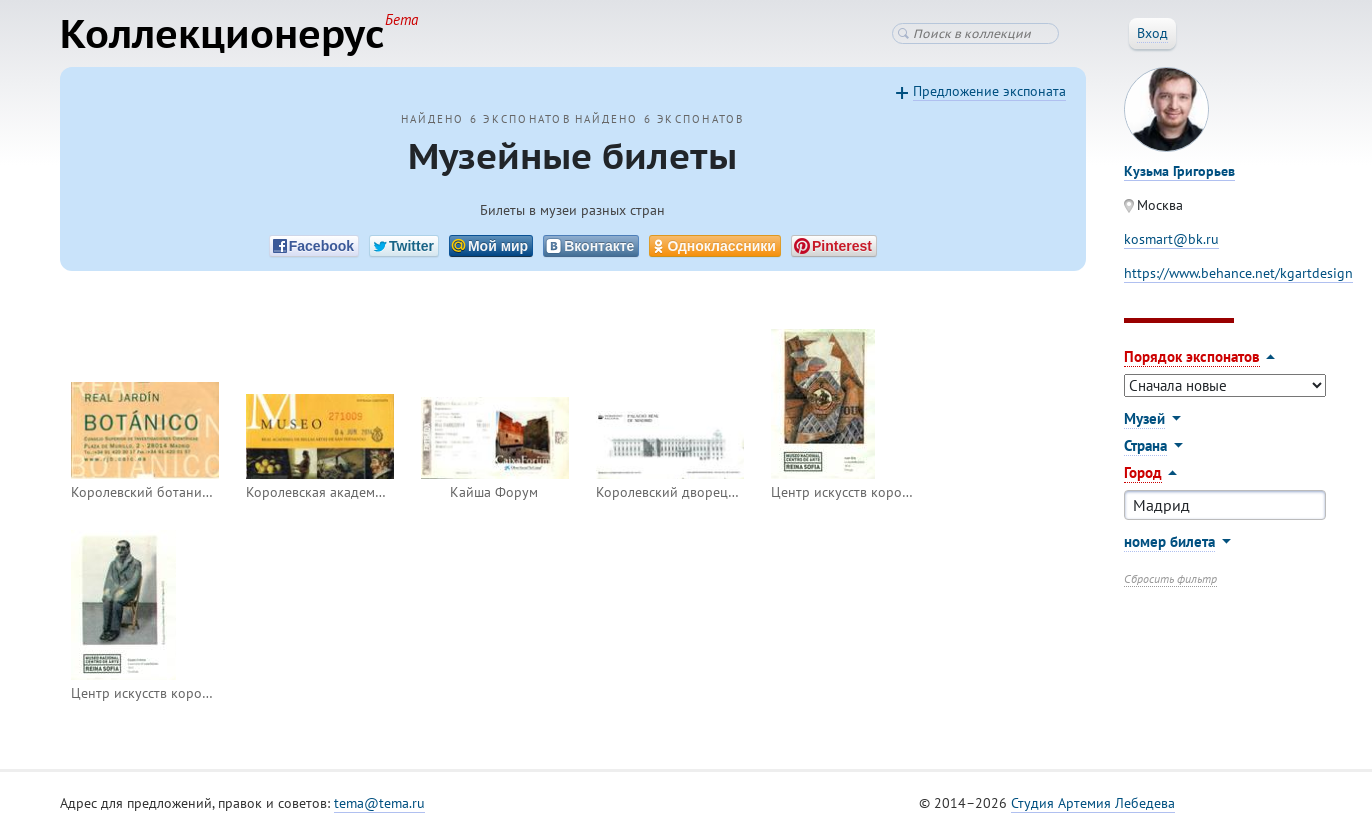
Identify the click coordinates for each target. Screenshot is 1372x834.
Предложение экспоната (989, 91)
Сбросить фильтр (1170, 578)
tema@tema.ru (379, 803)
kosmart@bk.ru (1171, 239)
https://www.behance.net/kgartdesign (1238, 273)
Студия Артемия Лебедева (1093, 803)
